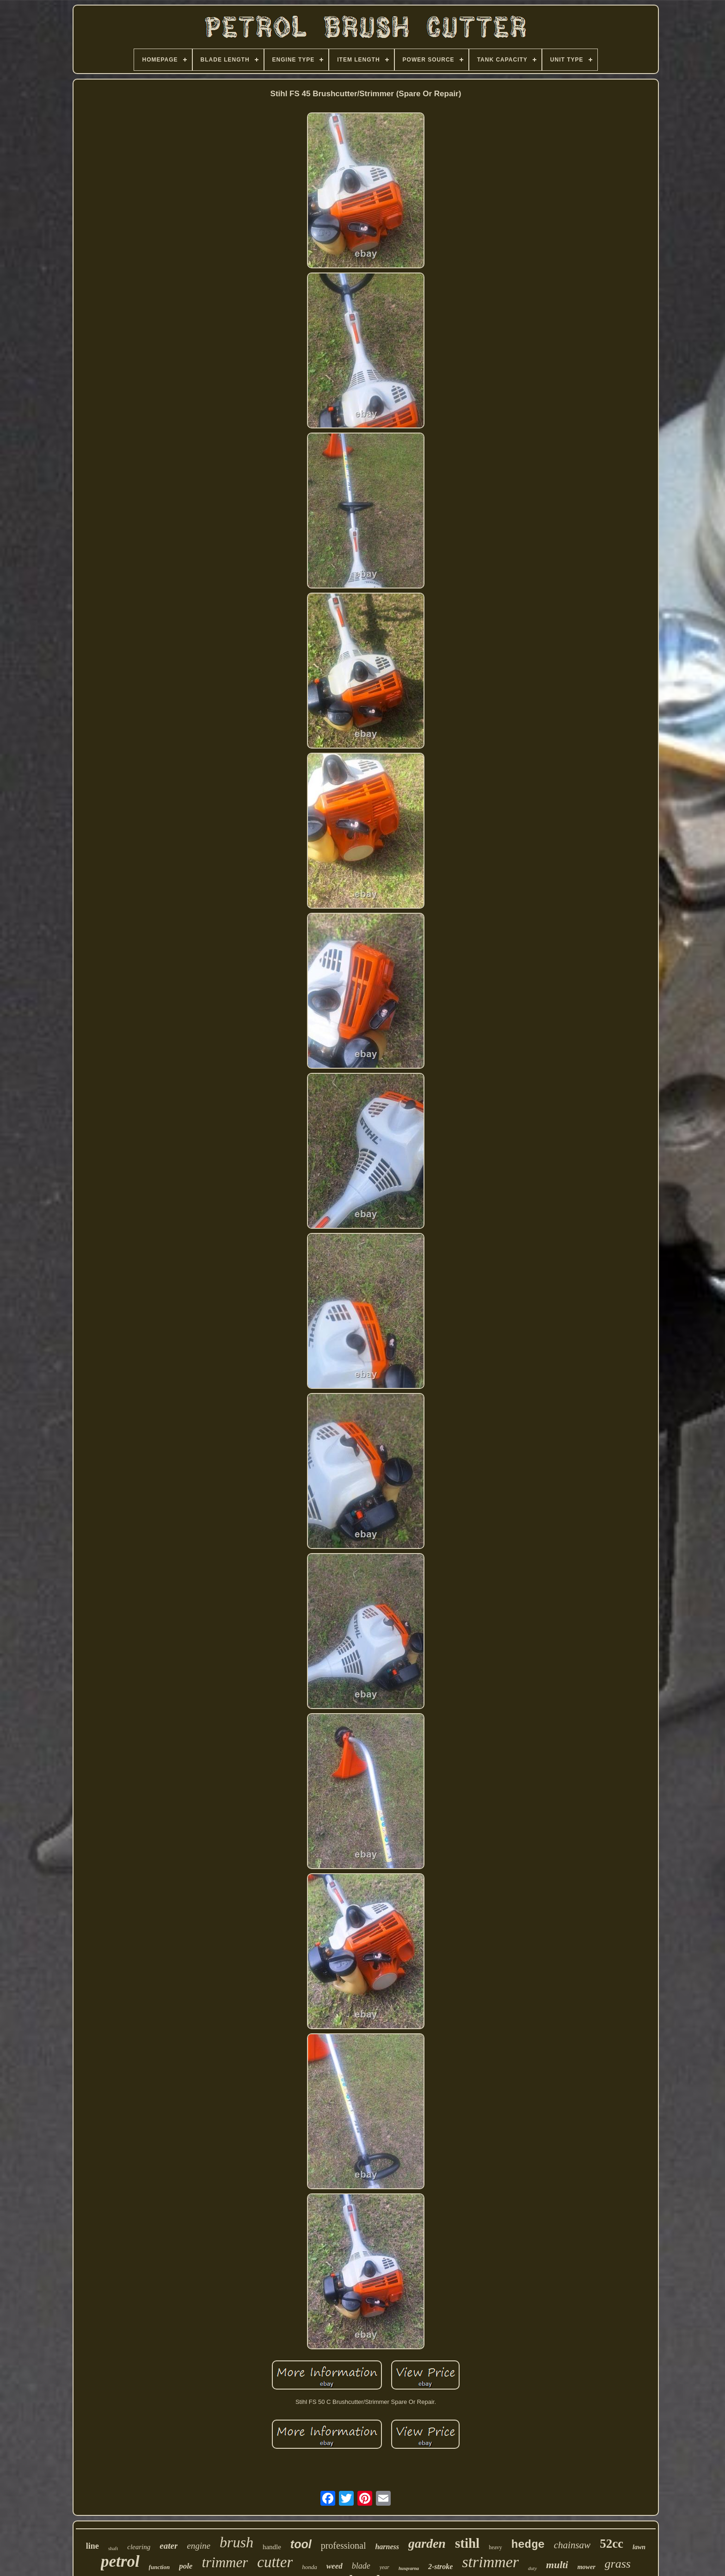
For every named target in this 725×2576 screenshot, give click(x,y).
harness (387, 2547)
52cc (611, 2544)
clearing (138, 2547)
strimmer (490, 2561)
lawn (639, 2547)
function (159, 2567)
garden (427, 2543)
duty (532, 2568)
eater (169, 2546)
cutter (275, 2562)
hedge (528, 2545)
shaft (113, 2548)
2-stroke (440, 2566)
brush (236, 2542)
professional (343, 2545)
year (384, 2567)
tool (301, 2544)
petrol (120, 2561)
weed (334, 2566)
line (92, 2546)
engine (198, 2546)
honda (309, 2567)
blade (361, 2565)
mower (587, 2567)
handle (272, 2547)
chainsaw (572, 2545)
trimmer (225, 2562)
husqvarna (409, 2568)
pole (185, 2566)
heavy (495, 2547)
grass (618, 2563)
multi (557, 2564)
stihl (467, 2543)
